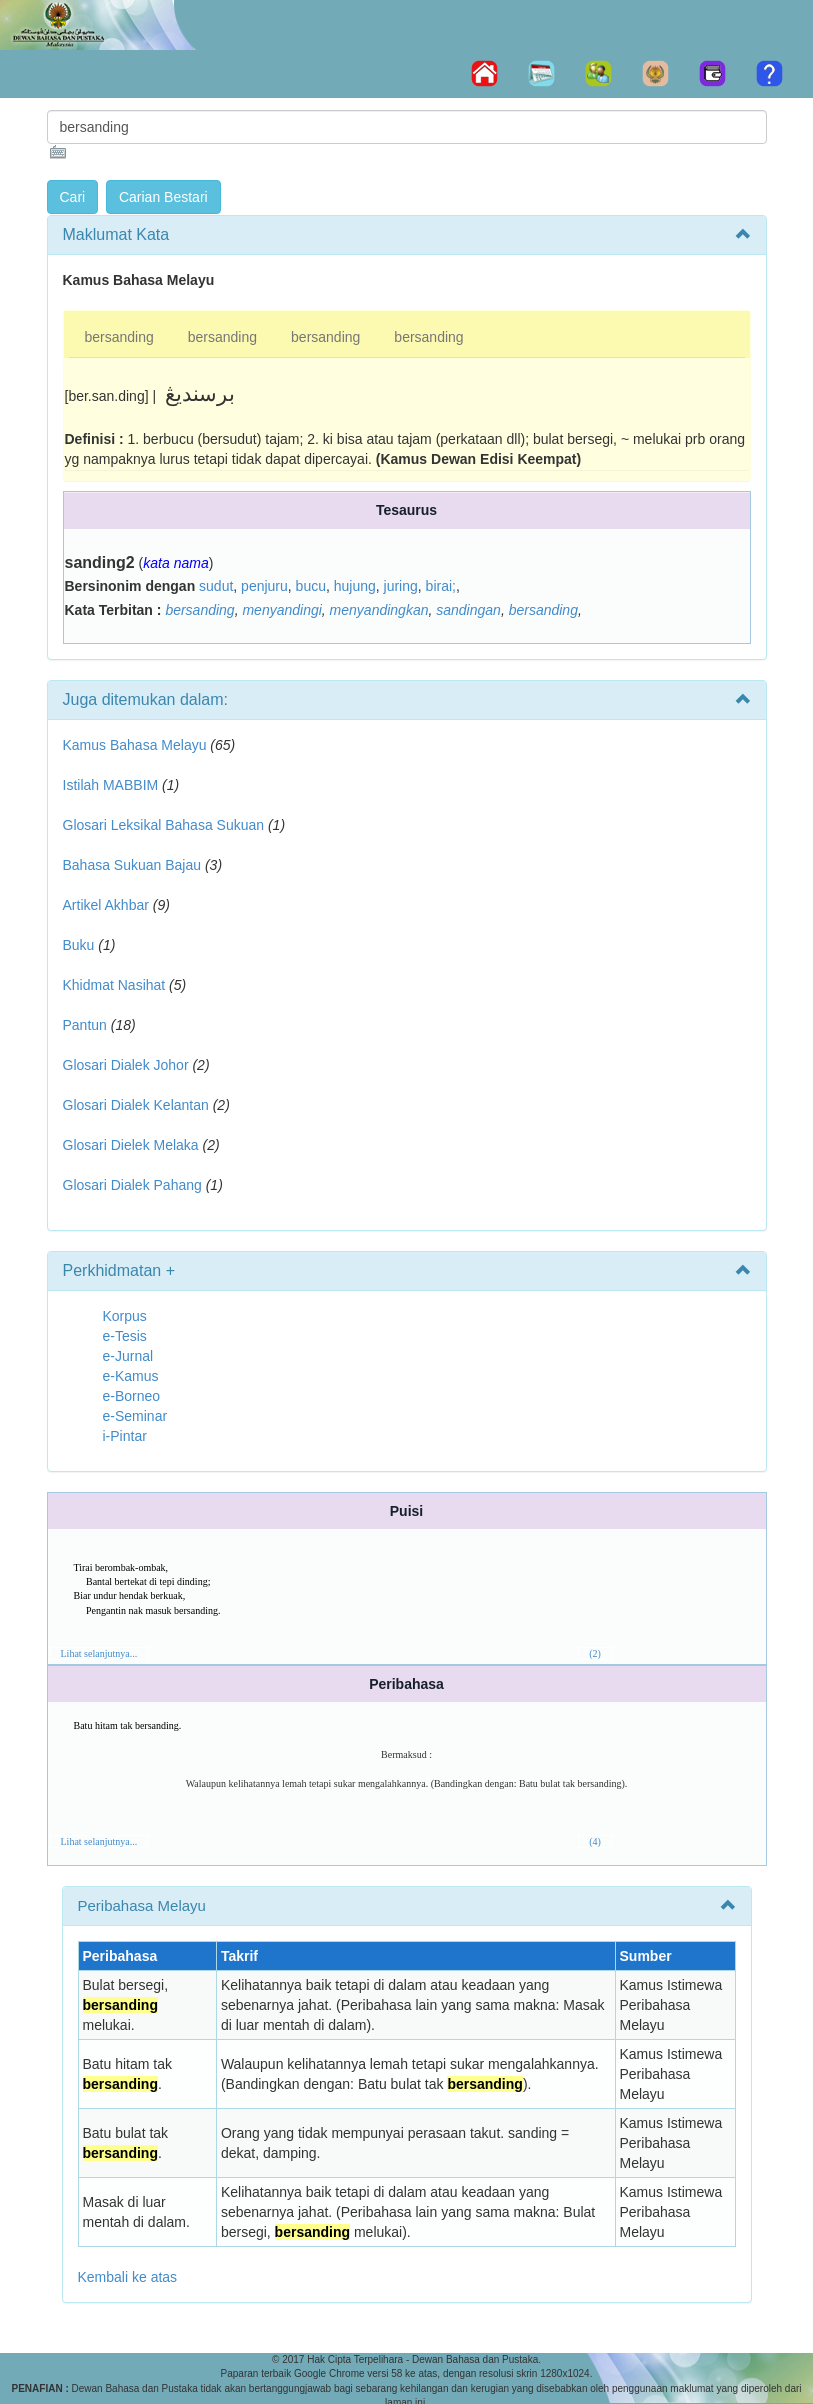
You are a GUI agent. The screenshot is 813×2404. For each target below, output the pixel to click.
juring (401, 586)
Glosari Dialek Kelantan (136, 1105)
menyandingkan (379, 610)
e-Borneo (132, 1396)
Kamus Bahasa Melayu (137, 745)
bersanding (119, 337)
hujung (355, 586)
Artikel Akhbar (106, 905)
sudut (216, 586)
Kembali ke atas (128, 2277)
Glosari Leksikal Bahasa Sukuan (164, 825)
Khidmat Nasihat (114, 985)
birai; (441, 586)
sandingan (468, 610)
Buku (79, 945)
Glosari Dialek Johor (126, 1065)
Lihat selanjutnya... (99, 1653)
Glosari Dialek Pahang (132, 1185)
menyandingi (281, 610)
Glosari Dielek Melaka (131, 1145)
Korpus (125, 1316)
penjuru (264, 586)
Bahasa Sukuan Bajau (132, 865)
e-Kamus (131, 1376)
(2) (595, 1653)
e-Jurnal (128, 1356)
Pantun (85, 1025)
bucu (311, 586)
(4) (595, 1841)
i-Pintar (125, 1436)
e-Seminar (135, 1416)
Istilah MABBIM (111, 785)
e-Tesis (125, 1336)
